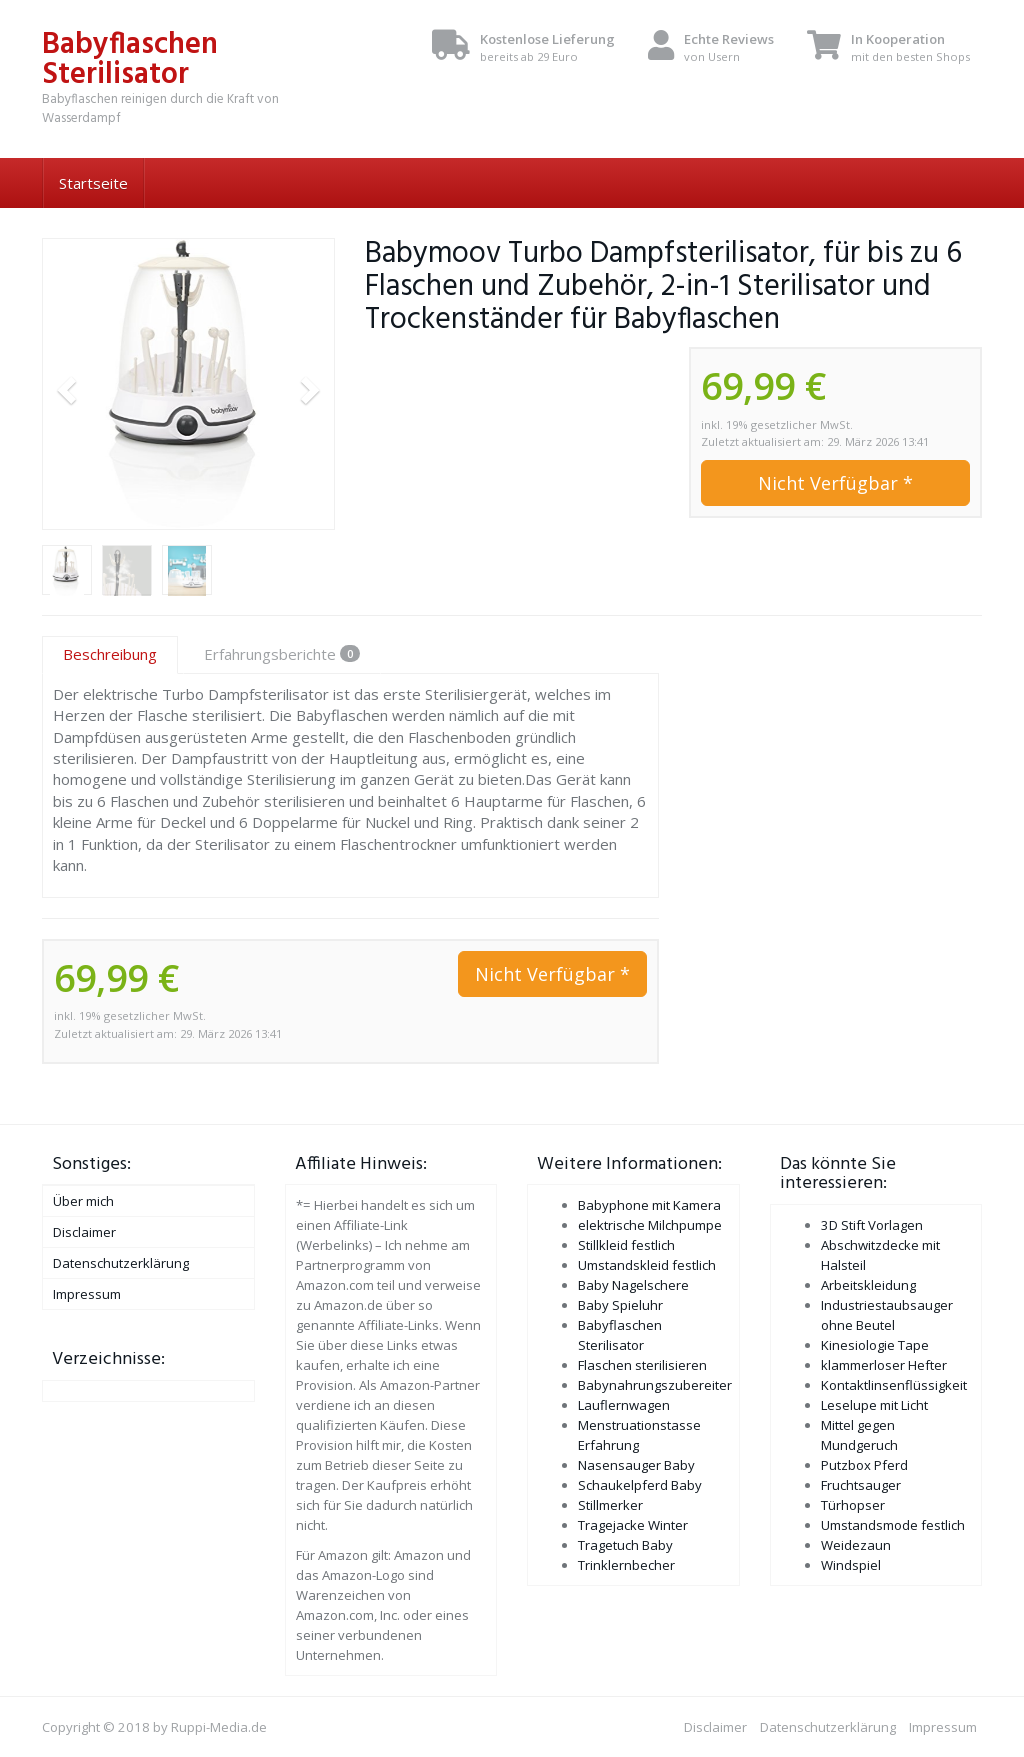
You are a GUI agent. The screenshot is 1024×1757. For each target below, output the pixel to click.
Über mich (83, 1201)
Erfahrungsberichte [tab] (282, 654)
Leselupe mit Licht (874, 1405)
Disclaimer (84, 1232)
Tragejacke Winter (633, 1525)
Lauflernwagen (624, 1405)
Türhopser (853, 1505)
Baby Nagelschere (633, 1285)
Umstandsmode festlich (893, 1525)
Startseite (93, 183)
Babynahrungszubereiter (655, 1385)
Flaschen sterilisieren (642, 1365)
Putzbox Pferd (864, 1465)
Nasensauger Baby (636, 1465)
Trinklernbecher (626, 1565)
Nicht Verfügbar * (835, 483)
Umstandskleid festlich (647, 1265)
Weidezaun (856, 1545)
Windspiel (851, 1565)
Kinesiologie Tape (875, 1345)
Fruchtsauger (861, 1485)
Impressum (87, 1294)
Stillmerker (610, 1505)
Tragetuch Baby (625, 1545)
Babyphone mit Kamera (649, 1205)
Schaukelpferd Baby (640, 1485)
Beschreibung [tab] (110, 654)
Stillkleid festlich (626, 1245)
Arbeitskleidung (868, 1285)
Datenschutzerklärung (121, 1263)
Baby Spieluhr (620, 1305)
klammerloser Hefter (884, 1365)
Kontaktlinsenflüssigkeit (894, 1385)
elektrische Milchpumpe (650, 1225)
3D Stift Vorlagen (872, 1225)
